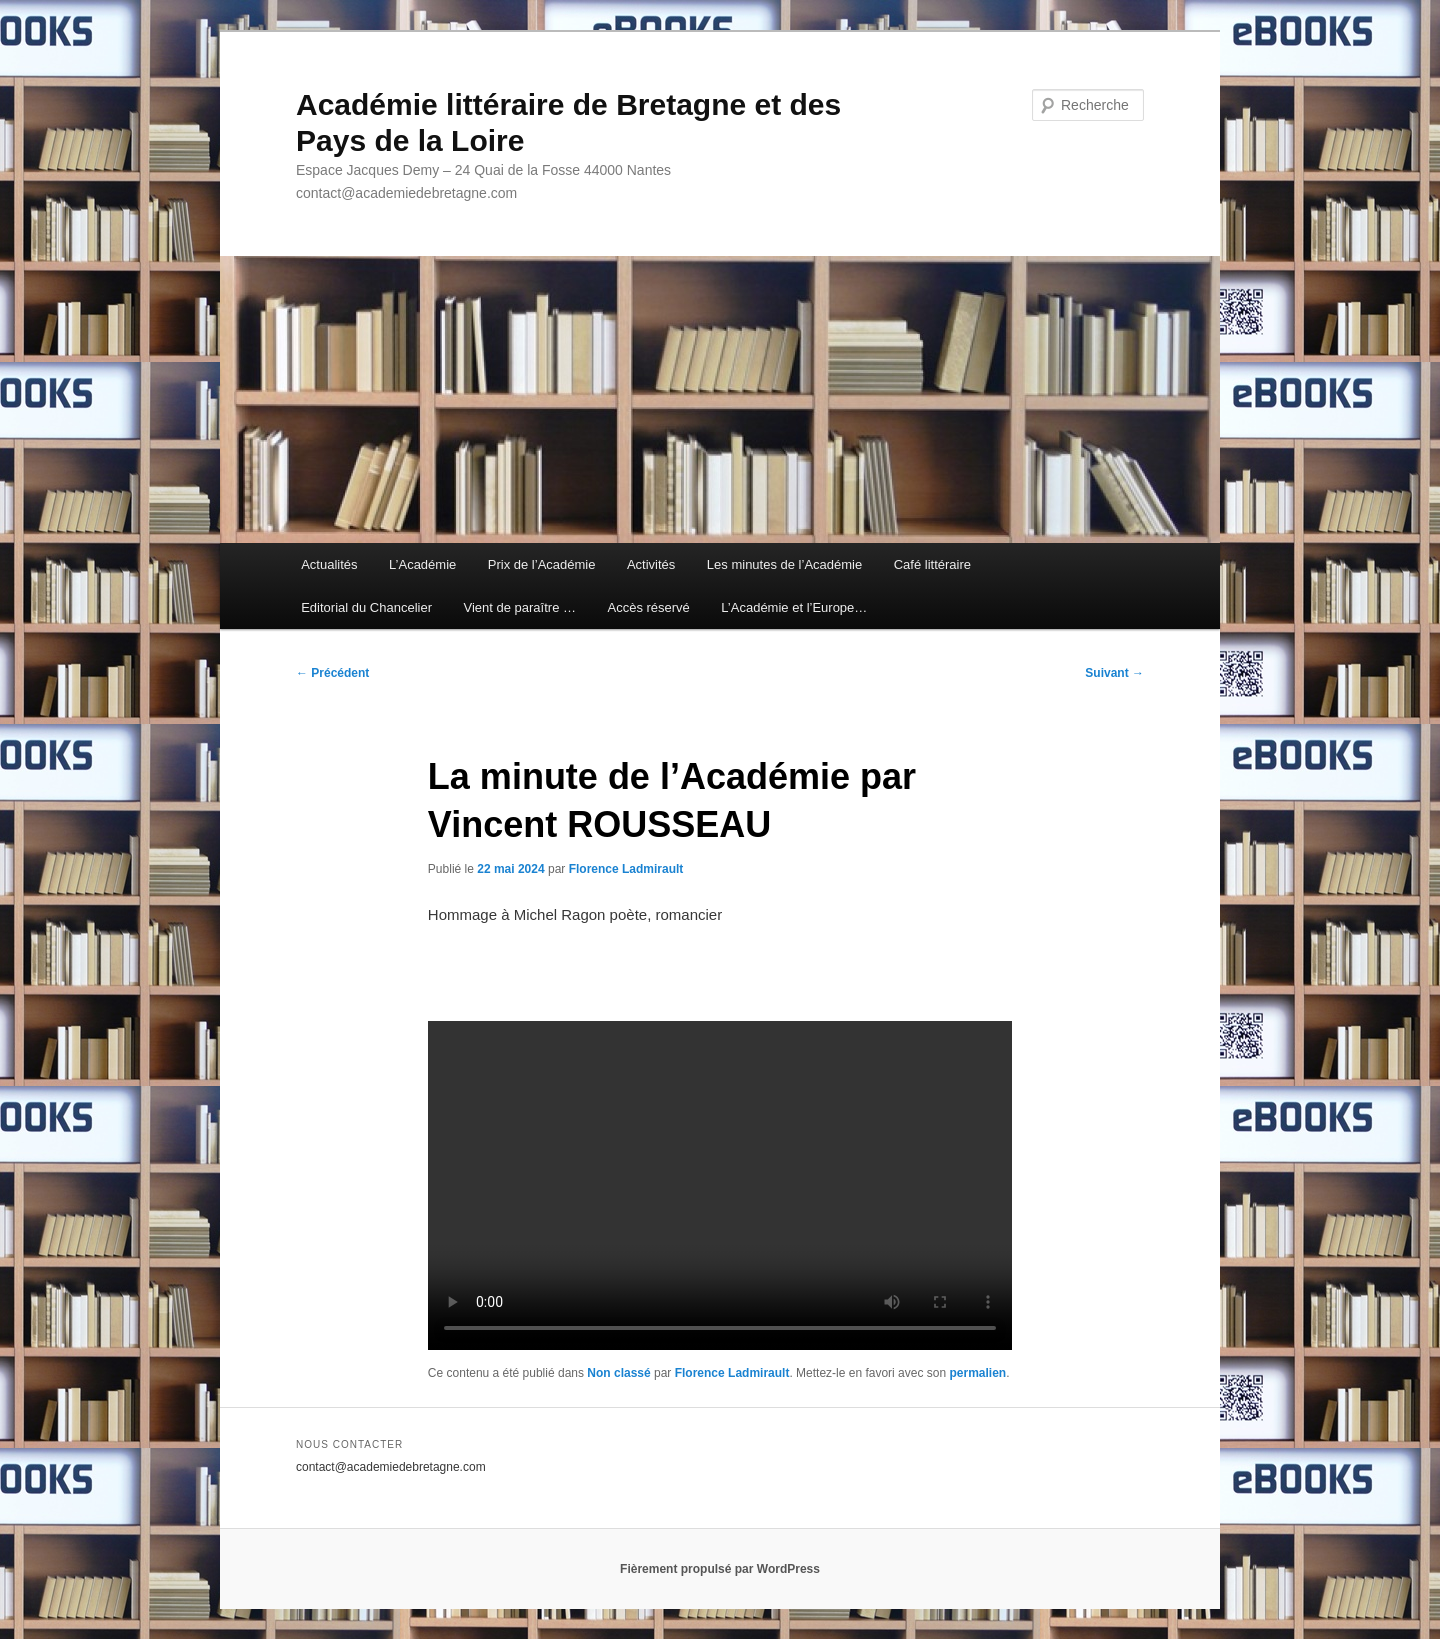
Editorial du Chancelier (366, 607)
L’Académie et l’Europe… (794, 607)
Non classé (618, 1373)
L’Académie (422, 564)
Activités (651, 564)
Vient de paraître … (519, 607)
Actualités (329, 564)
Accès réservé (648, 607)
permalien (977, 1373)
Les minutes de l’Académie (784, 564)
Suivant (1114, 673)
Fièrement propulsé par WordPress (720, 1569)
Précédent (332, 673)
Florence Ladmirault (626, 869)
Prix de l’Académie (542, 564)
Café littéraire (932, 564)
